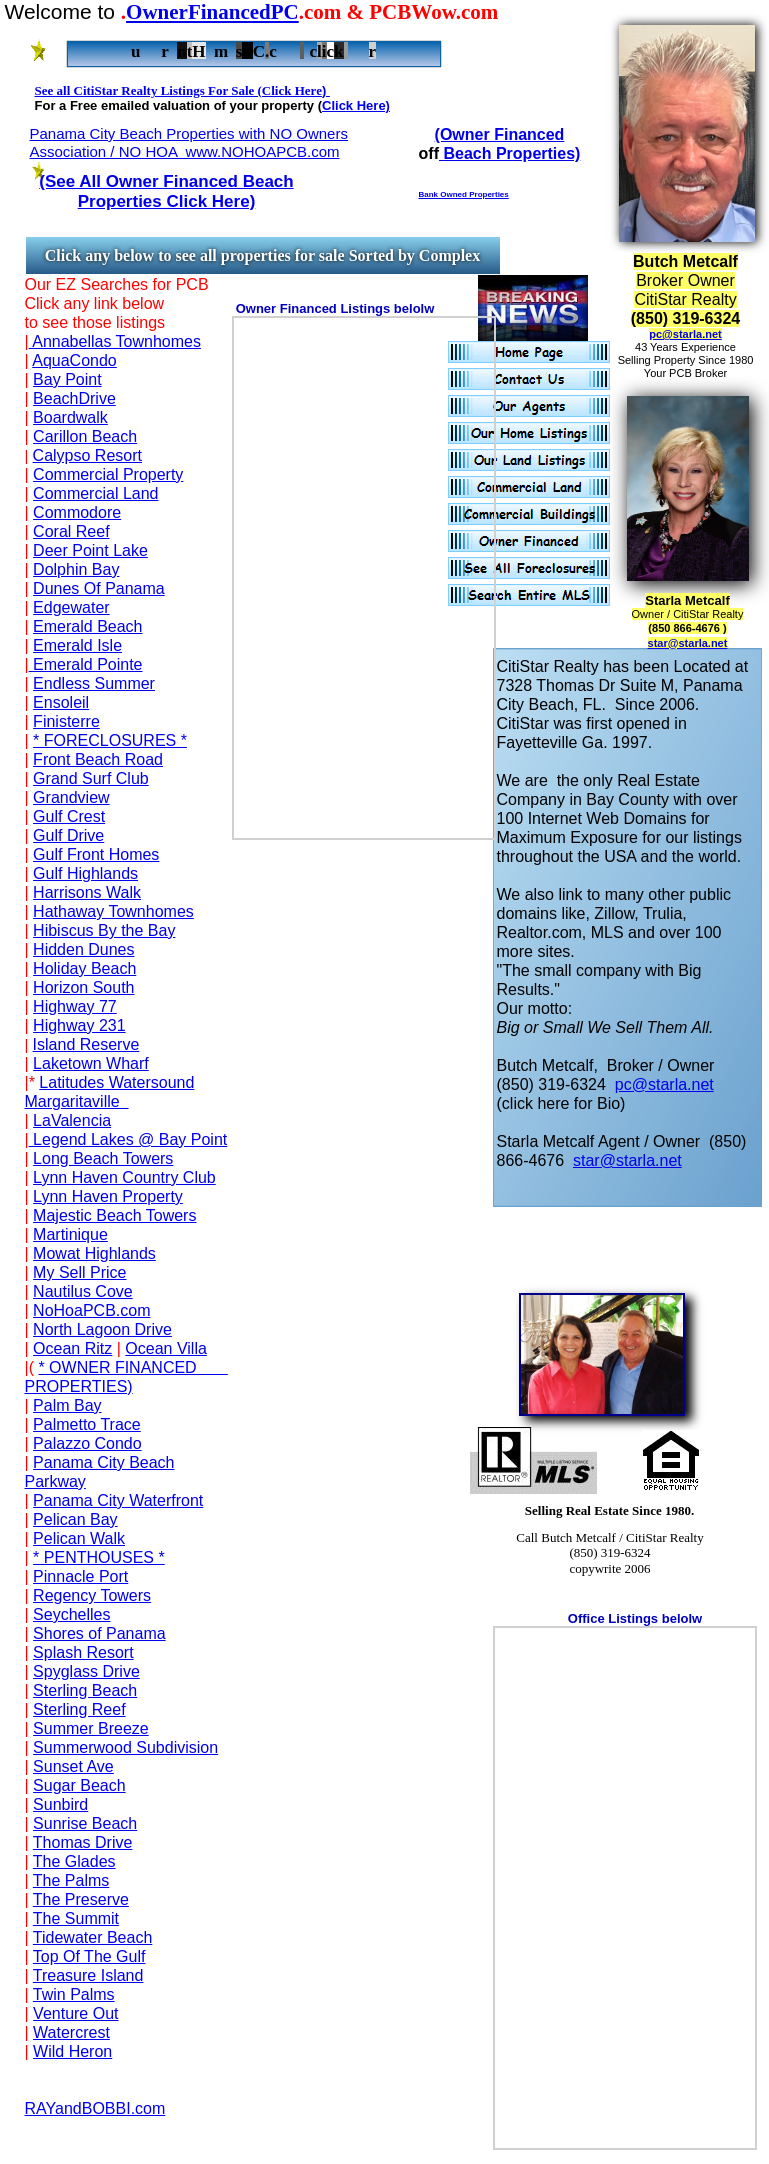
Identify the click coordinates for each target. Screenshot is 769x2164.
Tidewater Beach (92, 1937)
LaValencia (72, 1120)
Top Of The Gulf (89, 1956)
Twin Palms (74, 1994)
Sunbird (60, 1804)
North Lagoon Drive (102, 1329)
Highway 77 (75, 1006)
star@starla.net (688, 643)
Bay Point (67, 379)
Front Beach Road (98, 759)
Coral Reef (71, 531)
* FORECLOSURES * (110, 740)
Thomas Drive (83, 1842)
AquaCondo (74, 360)
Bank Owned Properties (464, 194)
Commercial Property (108, 474)
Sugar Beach (79, 1785)
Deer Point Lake (90, 550)
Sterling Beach (85, 1690)
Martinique (70, 1234)
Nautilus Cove (83, 1291)
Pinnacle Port (80, 1576)
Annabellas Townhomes (115, 341)
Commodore (77, 512)
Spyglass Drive (86, 1671)
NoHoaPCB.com (91, 1310)
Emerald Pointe (86, 664)
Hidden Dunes (83, 949)
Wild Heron (72, 2051)
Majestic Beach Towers (114, 1215)
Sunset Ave (73, 1766)
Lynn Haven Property (108, 1196)
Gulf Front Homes (96, 854)
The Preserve (81, 1899)
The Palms (71, 1880)
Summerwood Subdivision (125, 1747)
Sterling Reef (79, 1709)
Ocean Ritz (72, 1348)
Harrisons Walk (87, 892)
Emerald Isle (77, 645)
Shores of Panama (99, 1633)
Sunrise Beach (85, 1823)
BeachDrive (74, 398)
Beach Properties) (509, 153)
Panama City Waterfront (118, 1500)
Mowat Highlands (94, 1253)
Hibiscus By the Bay (104, 930)
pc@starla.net (685, 334)
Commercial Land (95, 493)
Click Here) (356, 105)
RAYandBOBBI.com (95, 2108)
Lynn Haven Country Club (124, 1177)
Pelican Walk (79, 1538)
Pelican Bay (75, 1519)
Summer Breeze (91, 1728)
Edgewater (71, 607)
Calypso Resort (87, 455)
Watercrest (71, 2032)
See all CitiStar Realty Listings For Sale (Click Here (178, 90)
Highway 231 (79, 1025)
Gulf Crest (69, 816)
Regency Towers (92, 1595)
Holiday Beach (84, 968)
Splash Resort (83, 1652)
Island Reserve (86, 1044)
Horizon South (83, 987)
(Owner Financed (500, 134)
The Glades (74, 1861)
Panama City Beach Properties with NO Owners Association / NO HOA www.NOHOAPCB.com (189, 142)
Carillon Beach (85, 436)
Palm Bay (67, 1405)
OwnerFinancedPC (212, 12)
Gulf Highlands (85, 873)
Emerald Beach (87, 626)
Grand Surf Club (91, 778)
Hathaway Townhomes (113, 911)
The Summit (76, 1918)
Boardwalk (70, 417)
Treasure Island (88, 1975)
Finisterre (66, 721)
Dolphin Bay (76, 569)
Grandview (71, 797)
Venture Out (75, 2013)
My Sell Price (79, 1272)
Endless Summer (94, 683)
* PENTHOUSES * (99, 1557)
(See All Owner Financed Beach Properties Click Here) (166, 191)
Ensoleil (61, 702)
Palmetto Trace (87, 1424)
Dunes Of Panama (99, 588)
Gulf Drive (68, 835)
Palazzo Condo (87, 1443)
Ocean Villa (166, 1348)
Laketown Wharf (91, 1063)
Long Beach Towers (103, 1158)
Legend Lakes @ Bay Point (128, 1139)
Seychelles (71, 1614)
